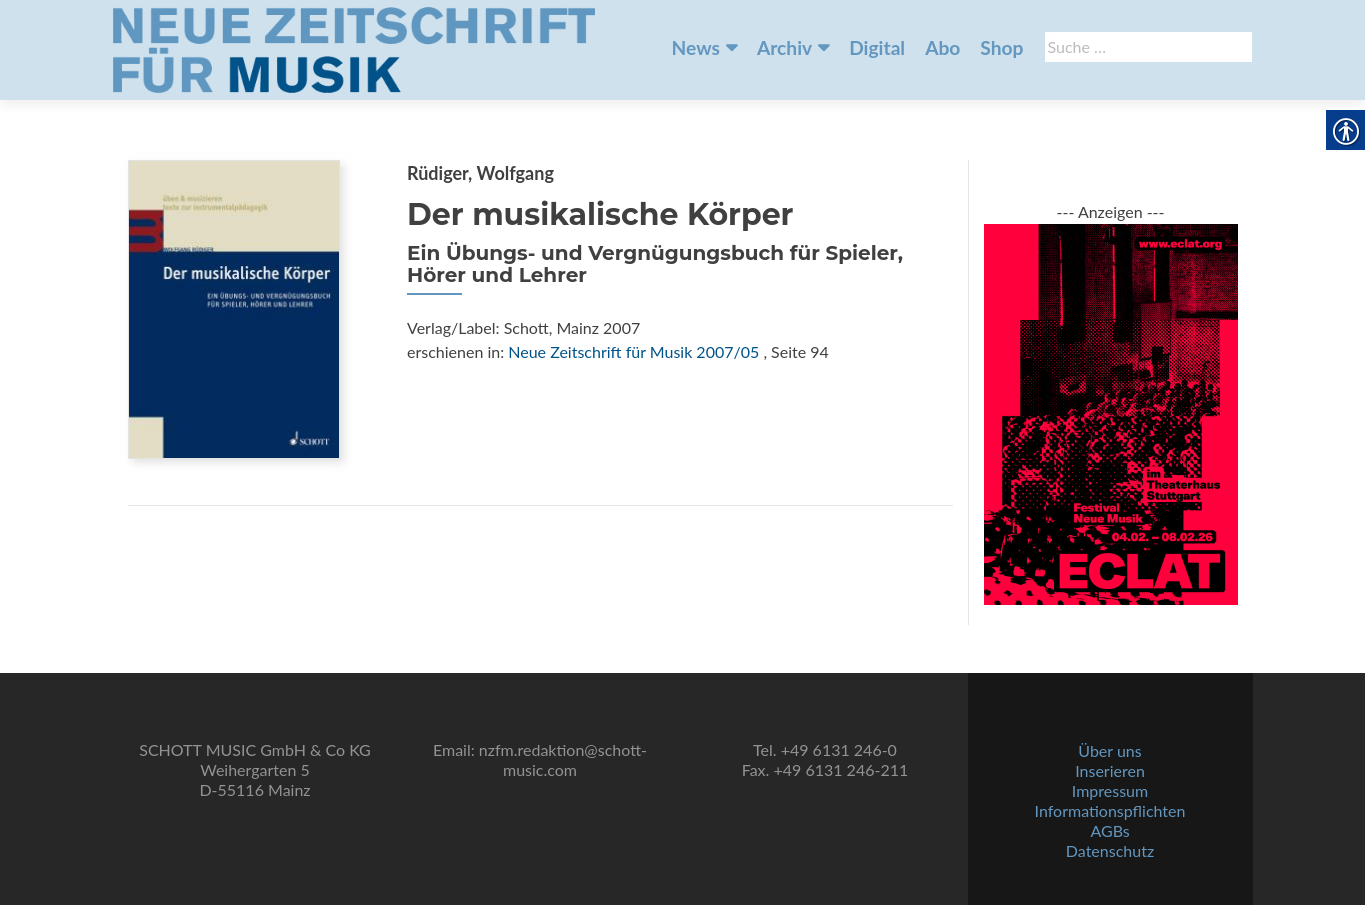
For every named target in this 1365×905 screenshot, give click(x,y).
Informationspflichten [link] (1110, 810)
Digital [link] (877, 47)
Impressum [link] (1110, 790)
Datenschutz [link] (1110, 850)
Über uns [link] (1109, 750)
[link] (354, 48)
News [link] (696, 47)
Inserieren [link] (1110, 770)
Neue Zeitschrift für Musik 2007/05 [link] (633, 351)
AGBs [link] (1109, 830)
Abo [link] (942, 47)
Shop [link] (1001, 47)
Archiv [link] (784, 47)
